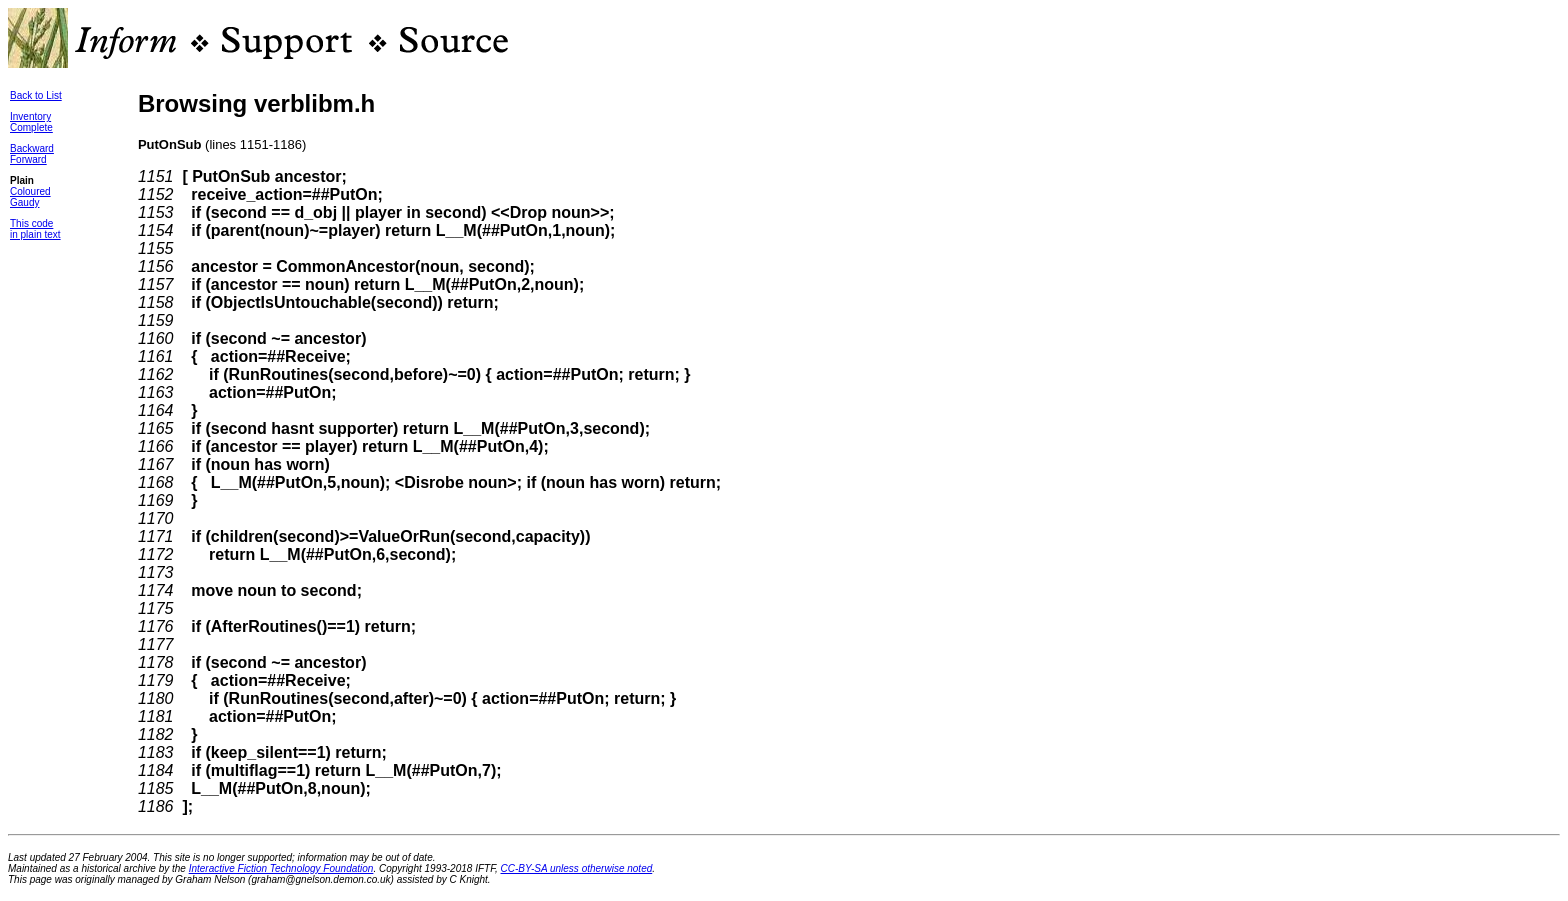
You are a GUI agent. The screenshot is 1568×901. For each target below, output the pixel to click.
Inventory (30, 116)
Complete (31, 127)
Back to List (36, 95)
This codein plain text (35, 229)
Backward (32, 148)
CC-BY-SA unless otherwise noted (577, 868)
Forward (28, 159)
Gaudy (24, 202)
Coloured (30, 191)
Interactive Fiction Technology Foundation (281, 868)
